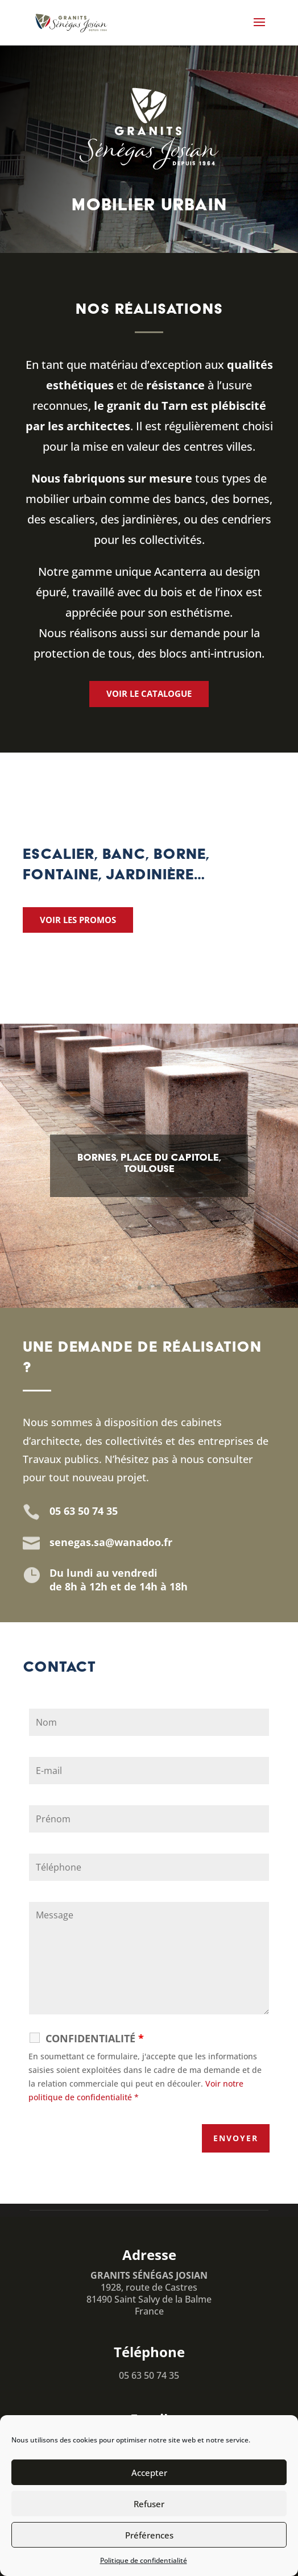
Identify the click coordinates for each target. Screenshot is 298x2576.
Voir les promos (78, 919)
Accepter (149, 2472)
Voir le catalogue (149, 693)
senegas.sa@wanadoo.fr (110, 1542)
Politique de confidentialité (143, 2560)
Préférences (149, 2535)
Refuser (149, 2503)
